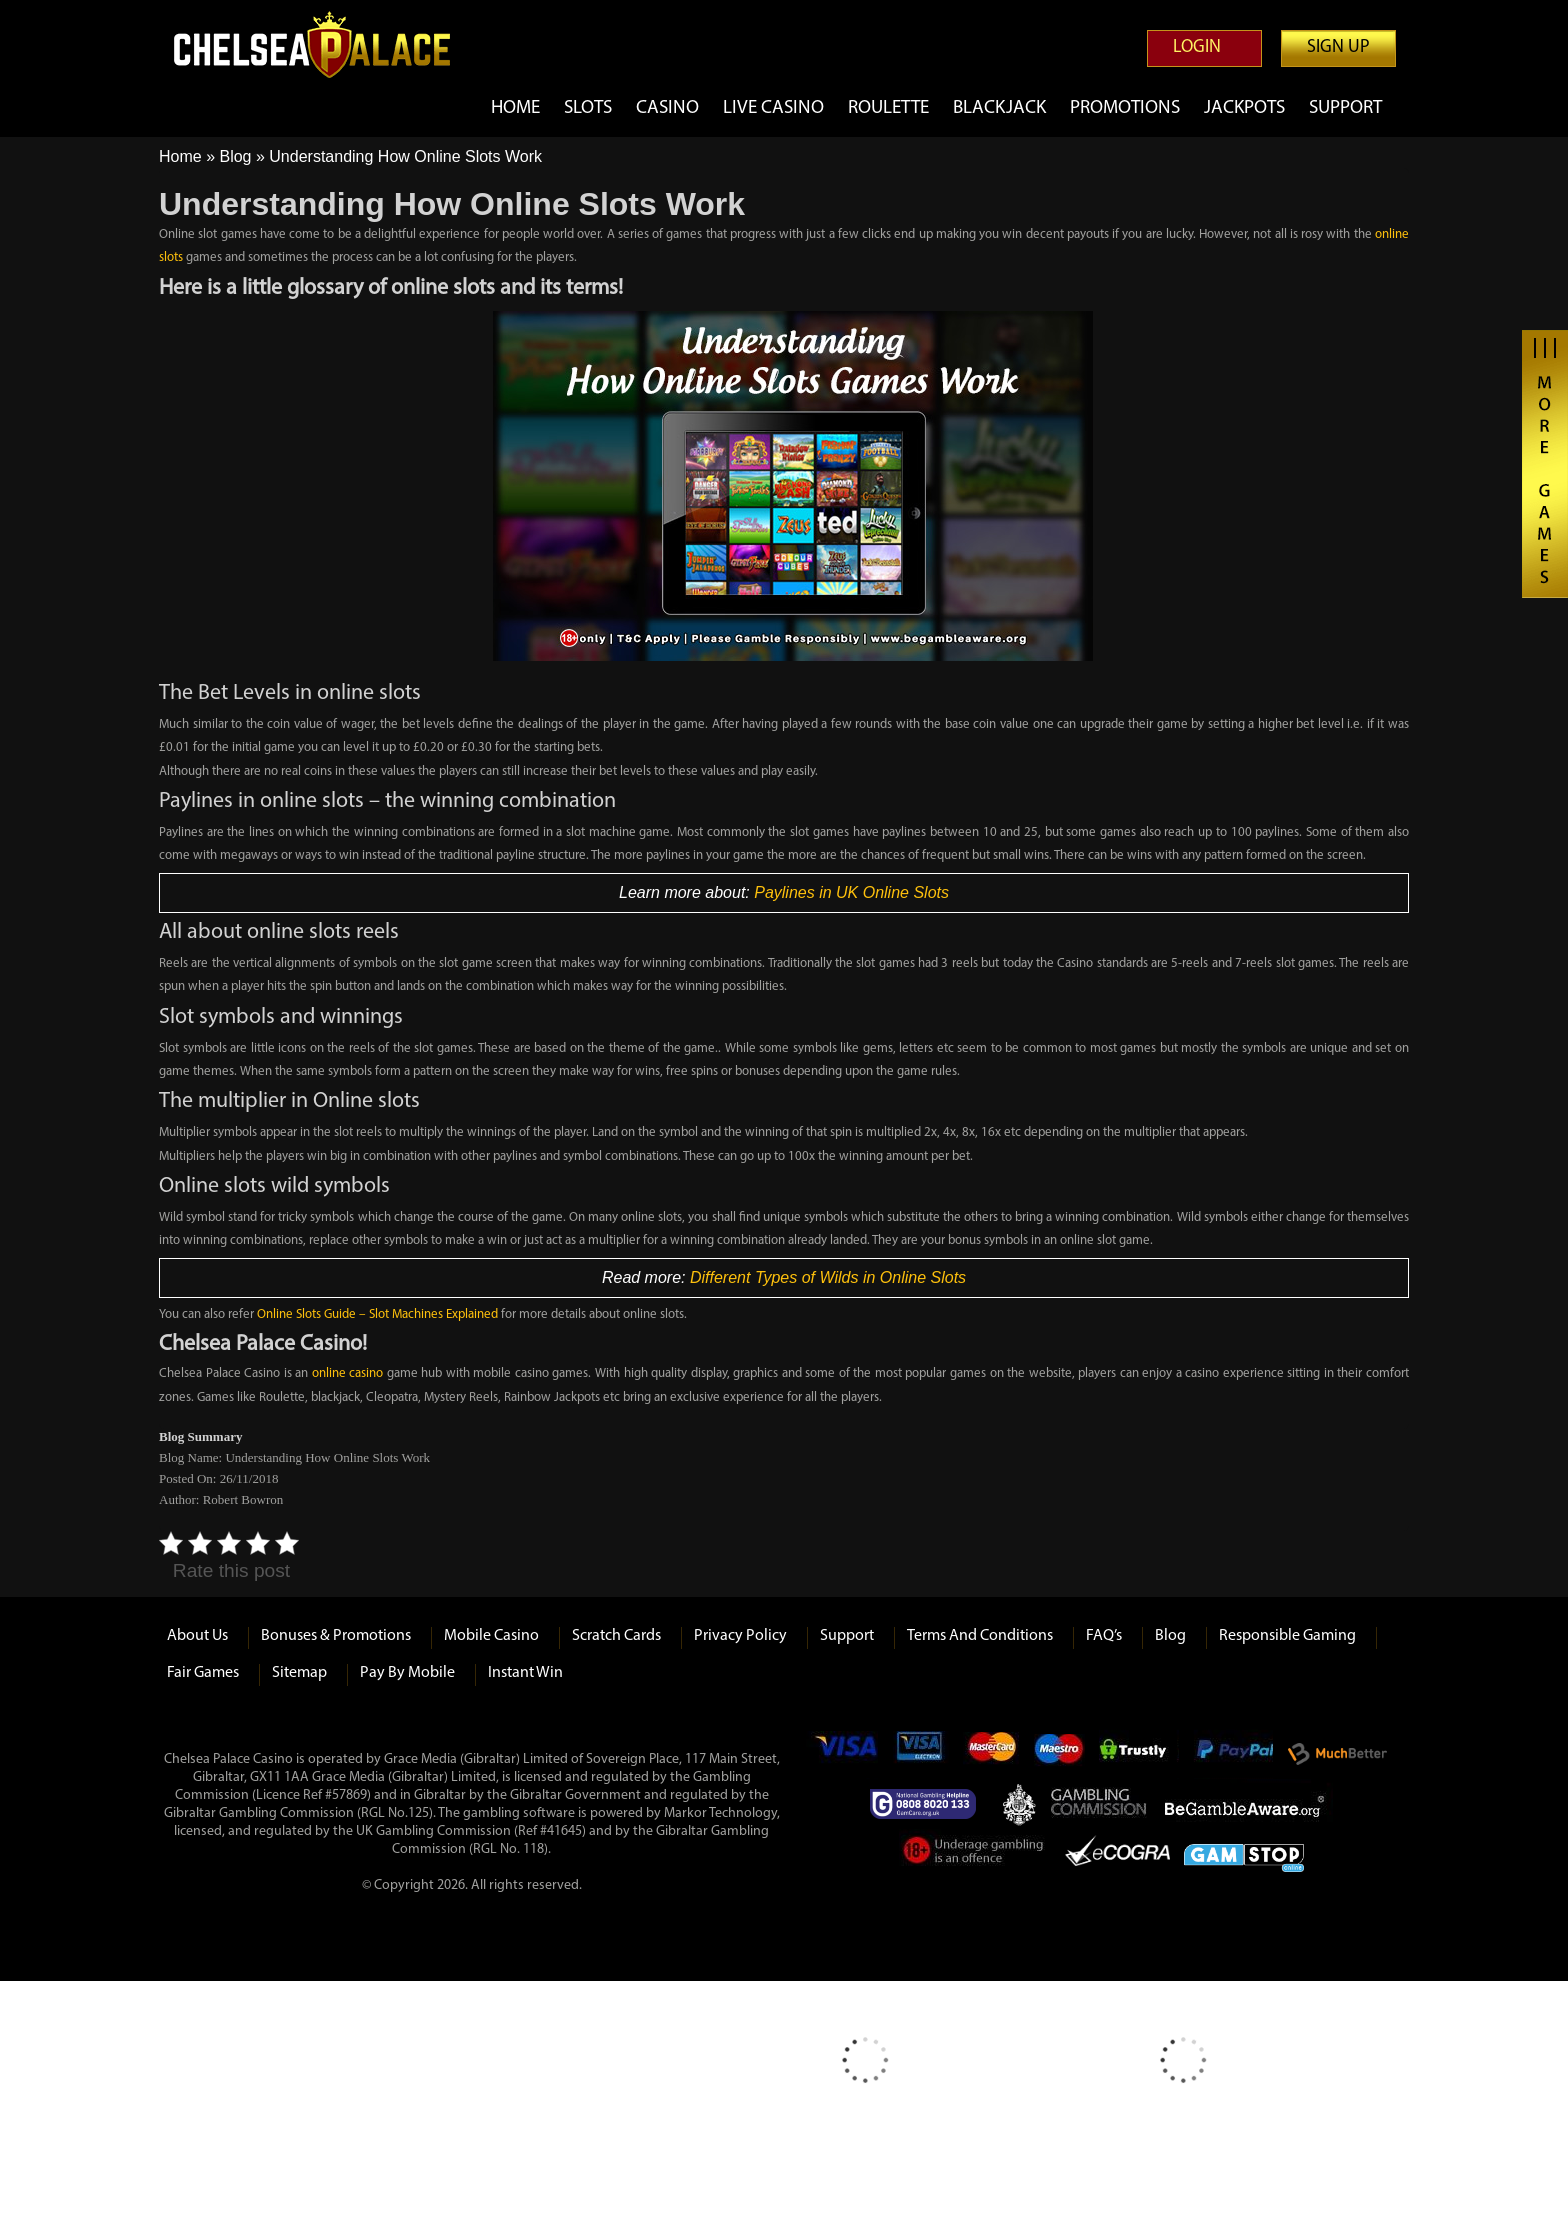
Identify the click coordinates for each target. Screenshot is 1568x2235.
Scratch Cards (616, 1636)
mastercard (991, 1754)
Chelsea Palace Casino (324, 44)
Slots (588, 108)
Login (1197, 47)
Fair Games (203, 1673)
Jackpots (1244, 108)
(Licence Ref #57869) (311, 1795)
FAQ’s (1104, 1636)
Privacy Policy (740, 1636)
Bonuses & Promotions (336, 1636)
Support (1345, 108)
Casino (667, 108)
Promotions (1125, 108)
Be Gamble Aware (1249, 1804)
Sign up (1338, 47)
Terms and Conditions (980, 1636)
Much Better (1337, 1754)
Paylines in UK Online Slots (851, 892)
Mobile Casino (491, 1636)
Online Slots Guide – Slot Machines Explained (377, 1314)
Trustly (1139, 1754)
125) (420, 1813)
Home (515, 108)
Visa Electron (921, 1754)
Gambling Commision (1100, 1804)
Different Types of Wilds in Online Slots (828, 1277)
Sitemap (299, 1673)
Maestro (1059, 1754)
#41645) (563, 1831)
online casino (348, 1373)
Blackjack (999, 108)
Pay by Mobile (407, 1673)
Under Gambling (974, 1854)
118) (535, 1849)
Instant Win (525, 1673)
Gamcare (929, 1804)
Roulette (888, 108)
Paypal (1233, 1754)
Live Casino (773, 108)
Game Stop (1244, 1854)
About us (197, 1636)
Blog (235, 156)
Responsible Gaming (1287, 1636)
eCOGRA (1117, 1854)
